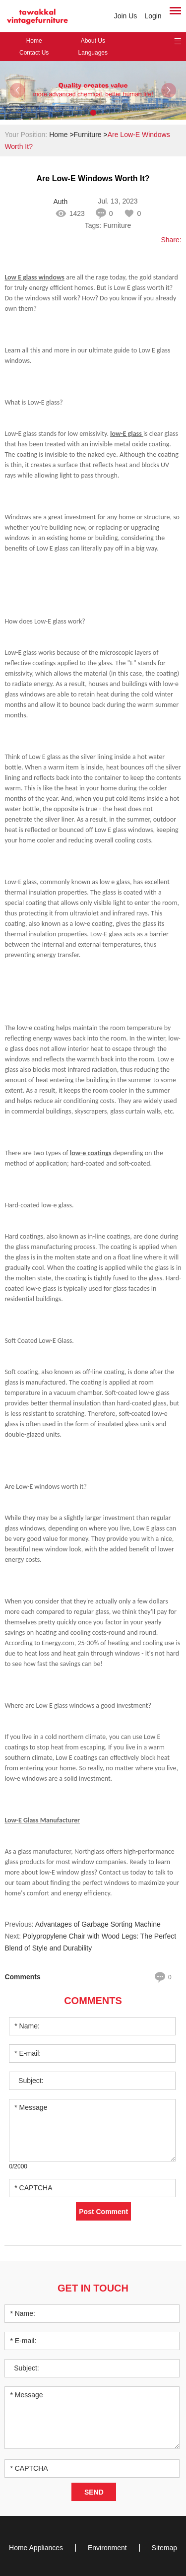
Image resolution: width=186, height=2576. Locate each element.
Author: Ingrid (60, 202)
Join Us (125, 16)
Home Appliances (36, 2548)
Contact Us (34, 52)
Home (34, 40)
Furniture (88, 135)
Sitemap (164, 2548)
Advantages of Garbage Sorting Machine (98, 1924)
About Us (93, 40)
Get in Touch (93, 2288)
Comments (93, 2000)
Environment (107, 2548)
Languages (93, 52)
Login (152, 16)
